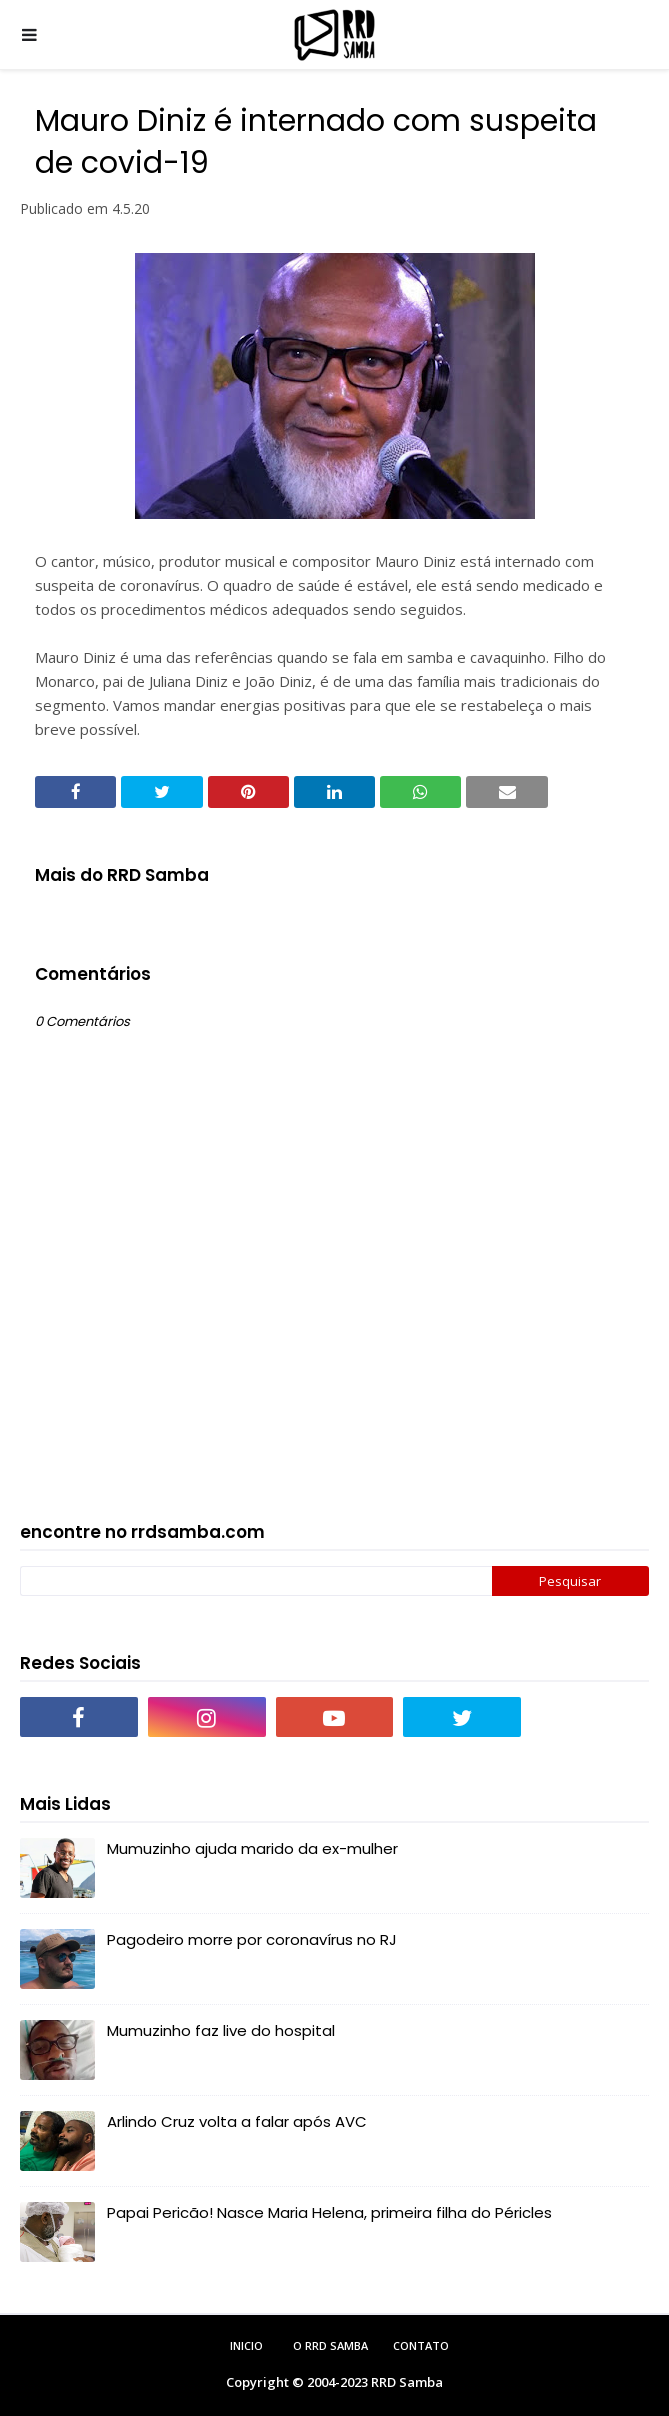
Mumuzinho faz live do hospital (221, 2030)
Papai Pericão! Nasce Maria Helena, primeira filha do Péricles (329, 2212)
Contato (421, 2345)
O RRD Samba (330, 2345)
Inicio (246, 2345)
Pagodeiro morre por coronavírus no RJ (252, 1939)
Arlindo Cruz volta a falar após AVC (237, 2121)
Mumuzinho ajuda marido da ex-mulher (252, 1848)
